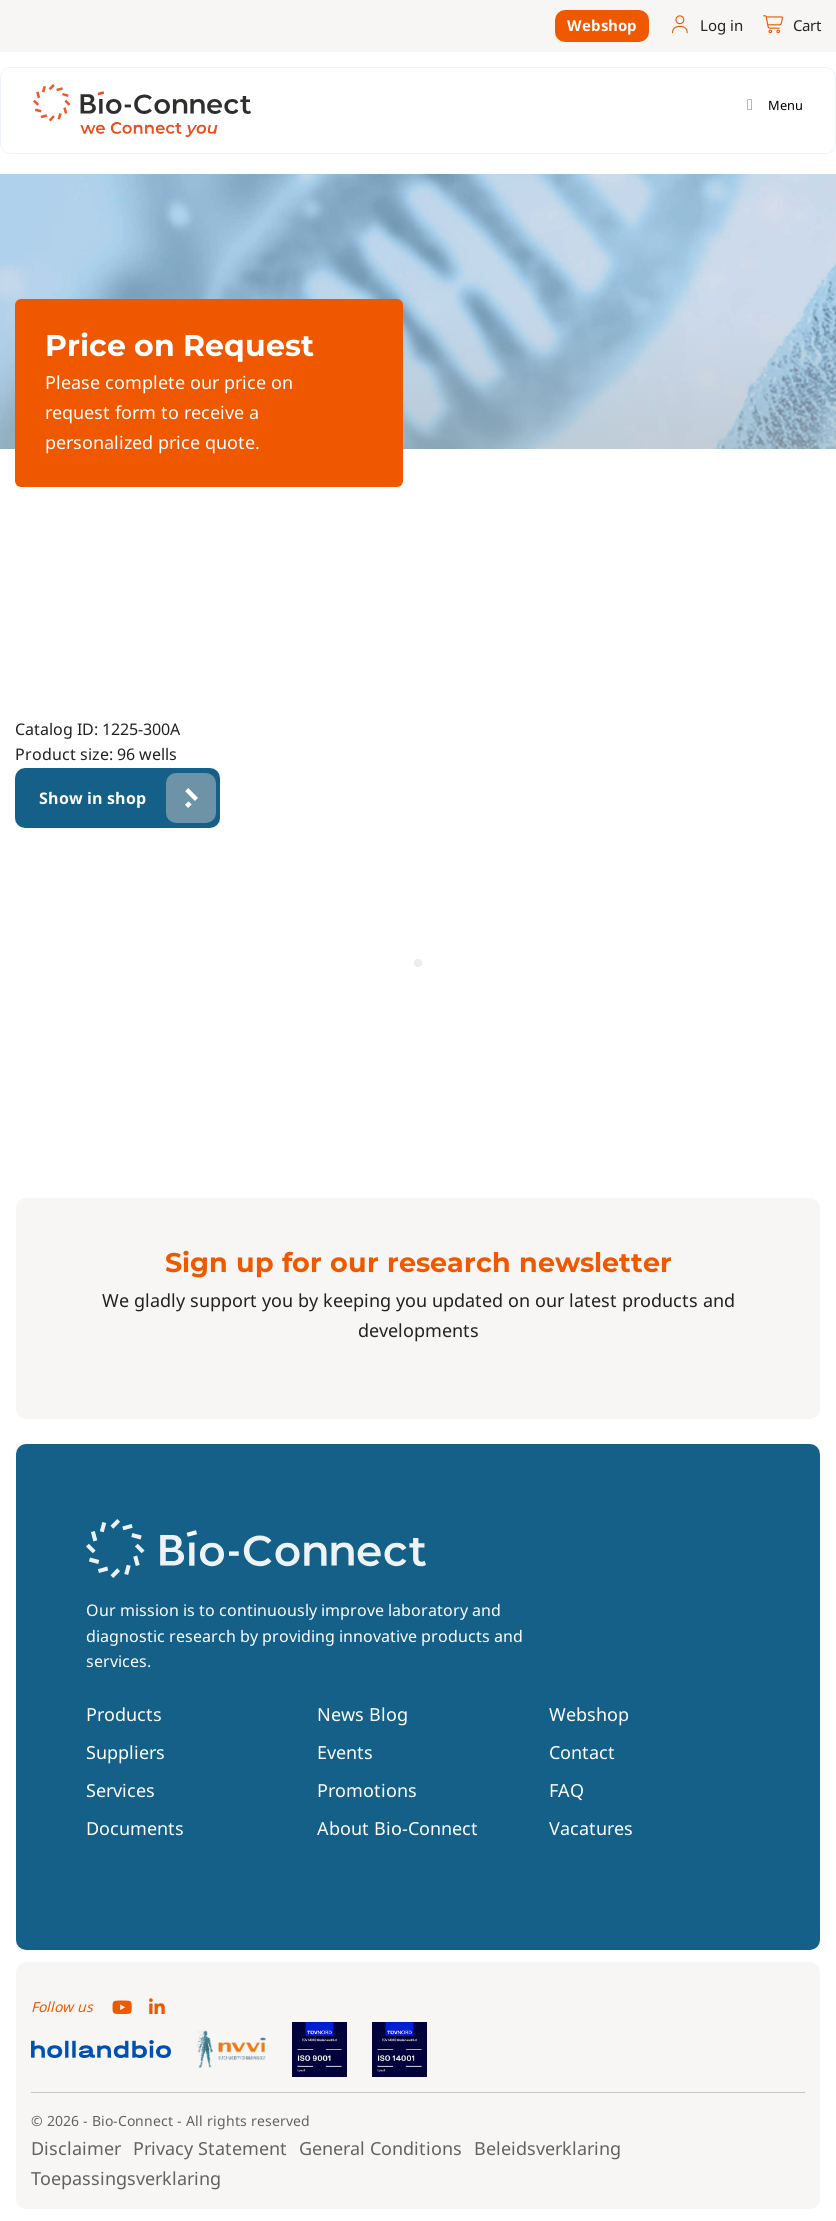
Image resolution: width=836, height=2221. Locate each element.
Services (120, 1790)
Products (124, 1714)
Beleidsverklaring (547, 2148)
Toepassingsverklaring (126, 2178)
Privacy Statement (210, 2148)
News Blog (362, 1714)
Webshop (602, 25)
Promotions (367, 1790)
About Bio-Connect (397, 1828)
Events (345, 1752)
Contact (582, 1752)
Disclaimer (76, 2148)
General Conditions (380, 2148)
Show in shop (92, 798)
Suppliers (125, 1752)
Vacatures (591, 1828)
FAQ (566, 1790)
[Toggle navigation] (771, 105)
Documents (135, 1828)
